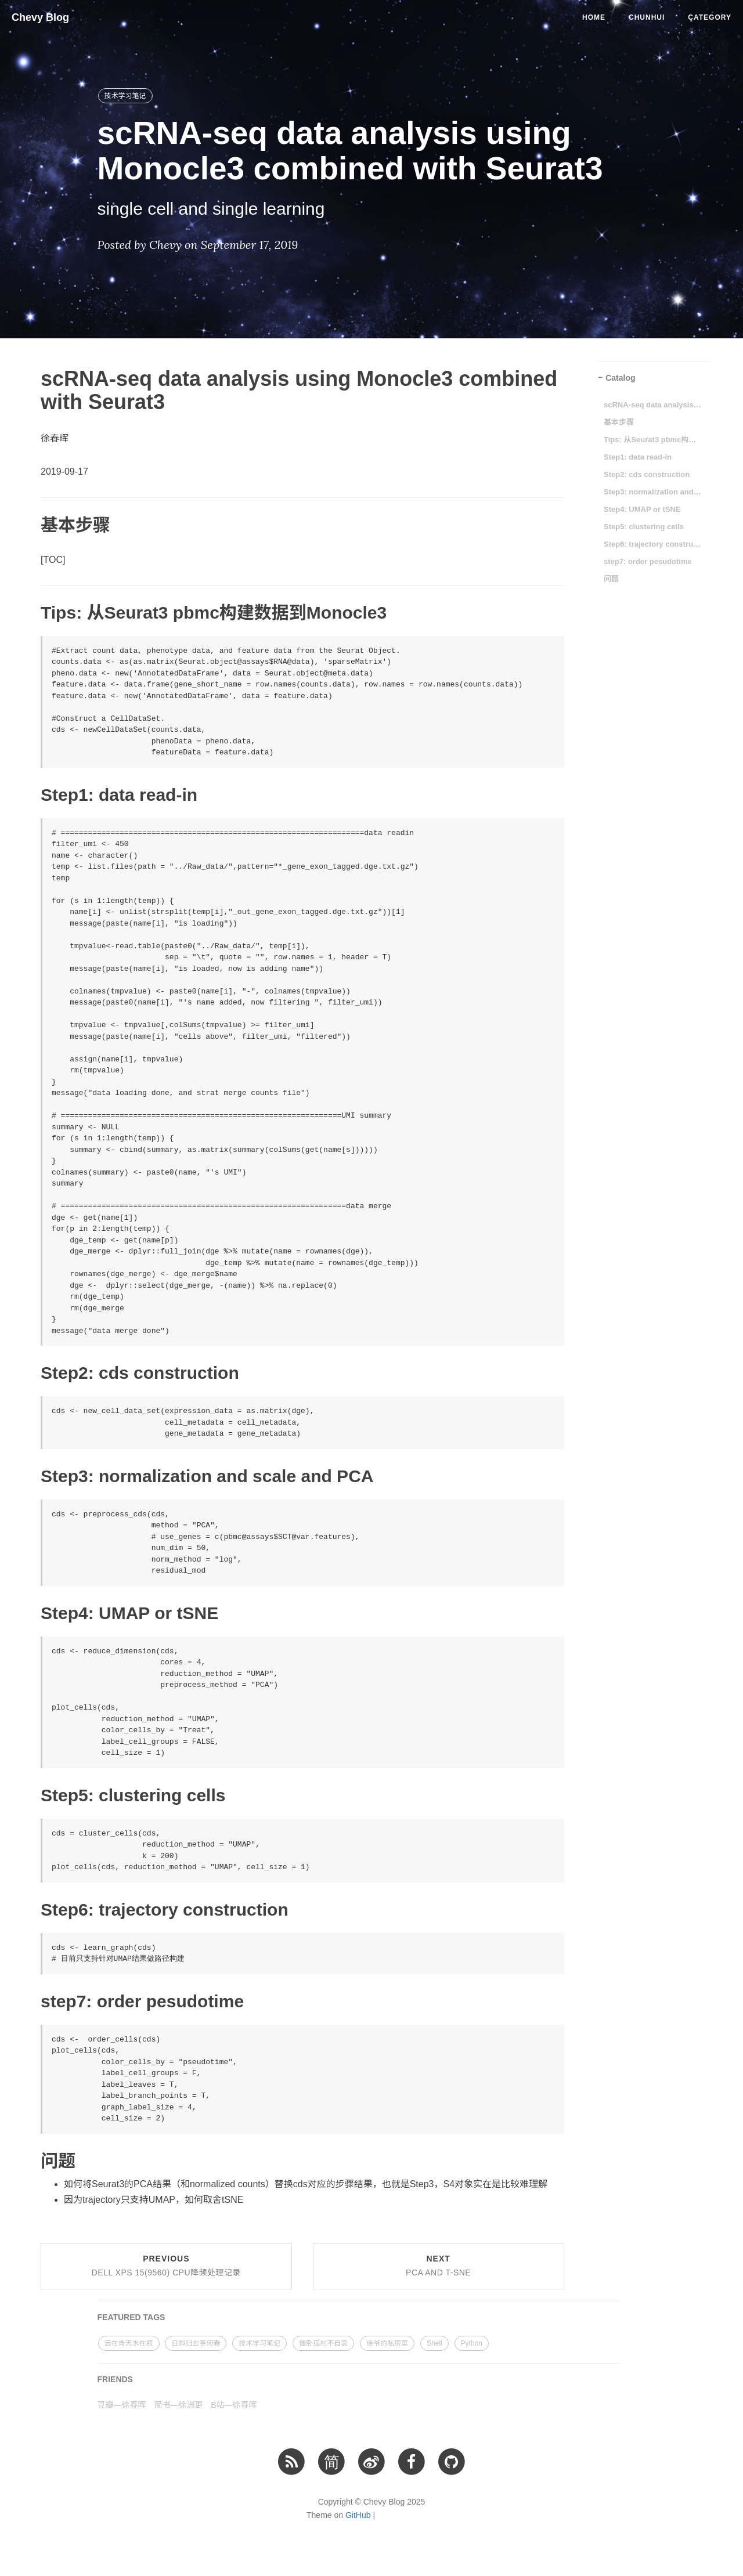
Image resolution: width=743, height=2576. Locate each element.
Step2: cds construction (647, 474)
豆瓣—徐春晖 (122, 2404)
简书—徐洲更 (178, 2404)
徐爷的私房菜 (387, 2343)
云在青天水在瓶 (128, 2343)
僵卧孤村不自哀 (323, 2343)
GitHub (358, 2515)
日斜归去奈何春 (195, 2343)
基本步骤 (619, 422)
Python (471, 2343)
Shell (434, 2343)
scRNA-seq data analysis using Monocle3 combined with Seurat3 (653, 404)
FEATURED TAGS (131, 2317)
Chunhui (647, 17)
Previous (166, 2265)
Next (438, 2265)
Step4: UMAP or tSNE (642, 509)
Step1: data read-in (638, 457)
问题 (611, 579)
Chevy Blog (40, 17)
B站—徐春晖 (234, 2404)
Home (593, 17)
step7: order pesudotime (648, 561)
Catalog (620, 377)
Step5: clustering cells (644, 526)
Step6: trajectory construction (653, 544)
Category (709, 17)
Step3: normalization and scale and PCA (653, 491)
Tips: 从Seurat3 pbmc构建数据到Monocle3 (653, 439)
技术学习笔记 (125, 96)
